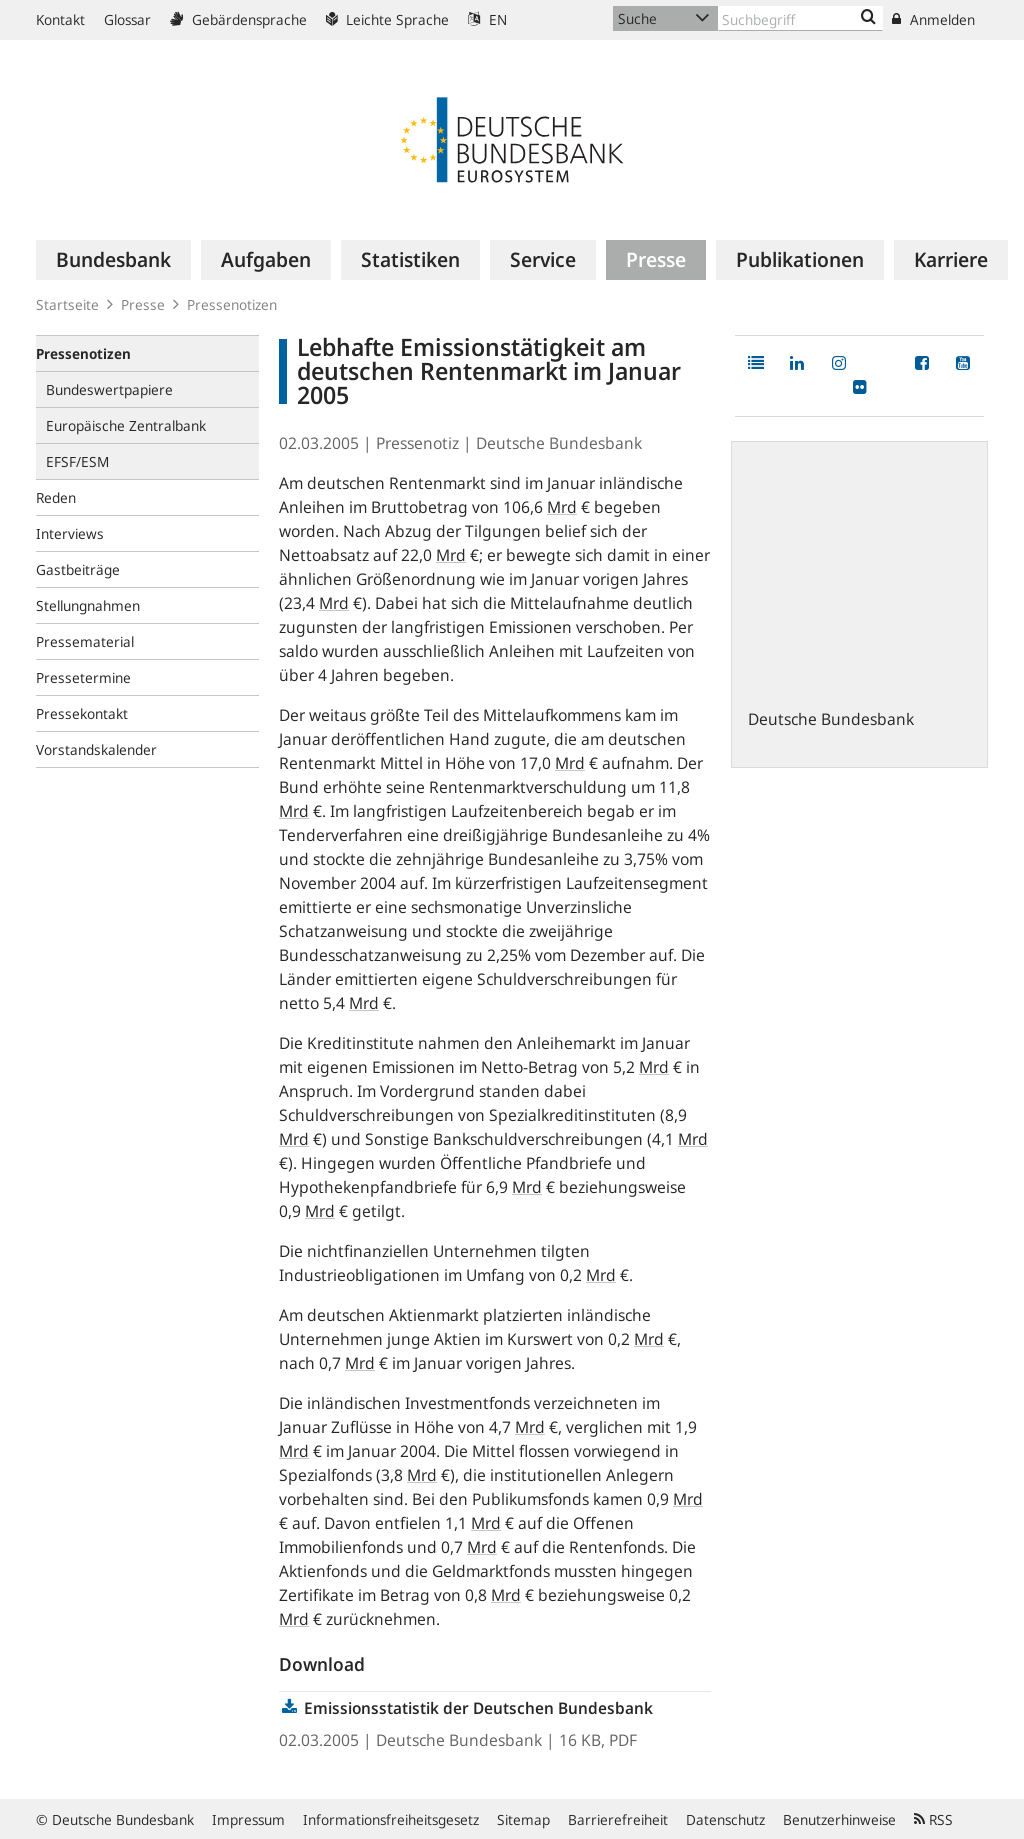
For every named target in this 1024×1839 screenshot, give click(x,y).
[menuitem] (113, 260)
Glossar (127, 19)
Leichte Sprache (387, 19)
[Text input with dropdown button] (800, 18)
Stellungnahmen (88, 605)
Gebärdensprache (238, 19)
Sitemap (523, 1819)
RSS (933, 1819)
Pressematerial (85, 641)
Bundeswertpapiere (109, 389)
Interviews (70, 533)
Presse (143, 304)
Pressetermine (83, 677)
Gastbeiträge (78, 569)
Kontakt (60, 19)
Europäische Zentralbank (126, 425)
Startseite (67, 304)
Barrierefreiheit (618, 1819)
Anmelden (933, 19)
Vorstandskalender (96, 749)
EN (487, 19)
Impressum (248, 1819)
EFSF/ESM (77, 461)
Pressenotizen (232, 304)
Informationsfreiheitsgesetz (391, 1819)
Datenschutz (725, 1819)
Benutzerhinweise (839, 1819)
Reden (56, 497)
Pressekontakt (82, 713)
